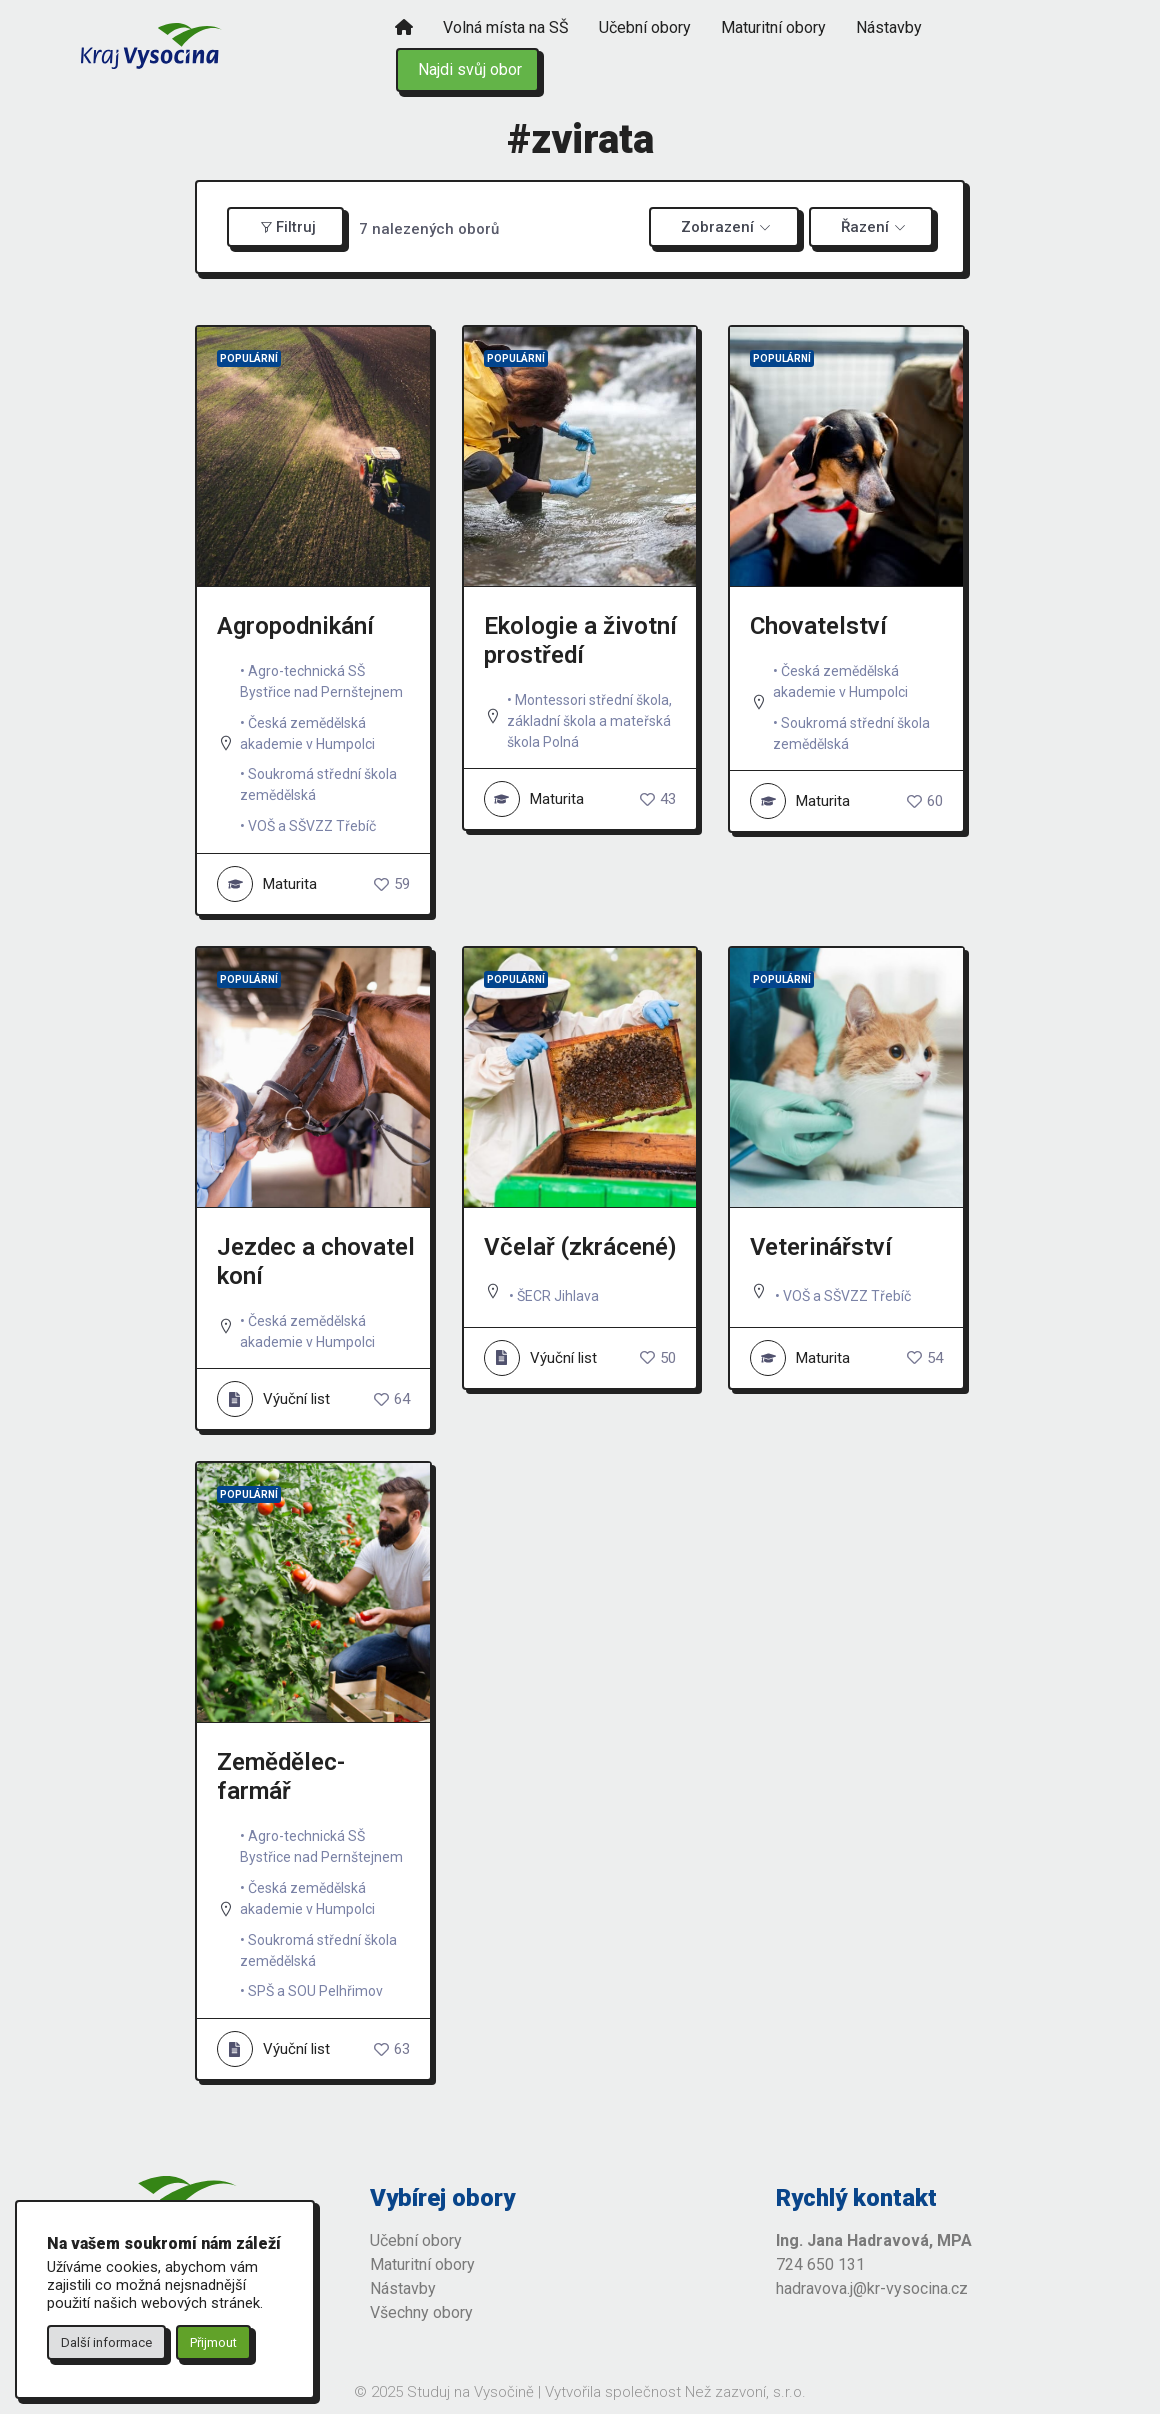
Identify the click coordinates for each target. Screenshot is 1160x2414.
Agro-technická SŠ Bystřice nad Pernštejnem (321, 681)
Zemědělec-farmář (281, 1776)
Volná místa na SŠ (506, 27)
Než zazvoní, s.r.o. (745, 2392)
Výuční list (273, 1399)
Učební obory (645, 27)
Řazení (865, 227)
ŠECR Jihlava (558, 1296)
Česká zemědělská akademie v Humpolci (307, 733)
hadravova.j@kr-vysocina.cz (872, 2288)
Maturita (267, 884)
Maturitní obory (773, 27)
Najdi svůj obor (470, 69)
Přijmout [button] (213, 2342)
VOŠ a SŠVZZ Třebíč (312, 826)
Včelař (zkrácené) (580, 1247)
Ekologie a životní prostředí (580, 640)
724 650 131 (820, 2264)
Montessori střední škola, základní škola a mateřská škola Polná (589, 721)
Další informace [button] (106, 2342)
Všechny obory (421, 2312)
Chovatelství (818, 626)
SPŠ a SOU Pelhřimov (315, 1991)
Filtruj (287, 227)
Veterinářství (821, 1247)
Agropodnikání (295, 626)
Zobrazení (717, 227)
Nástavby (889, 27)
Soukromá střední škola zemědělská (318, 784)
